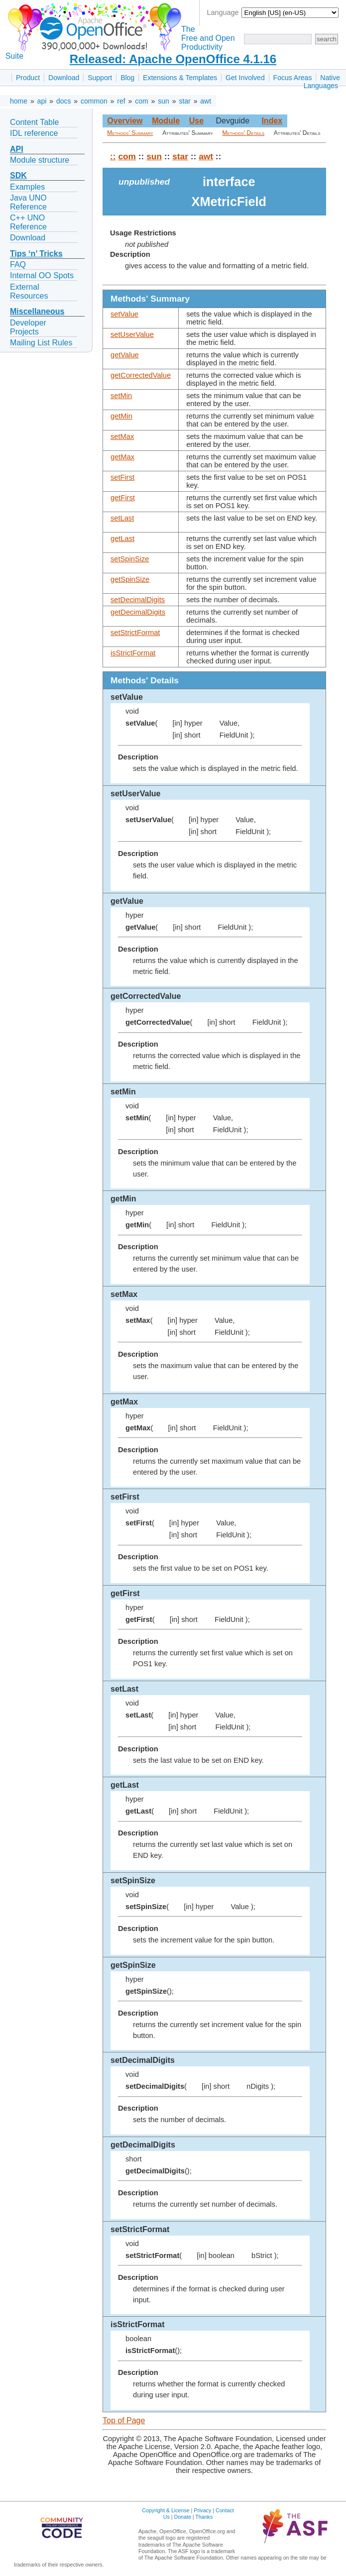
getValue (125, 355)
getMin (121, 416)
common (94, 101)
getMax (122, 457)
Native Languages (322, 82)
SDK (18, 175)
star (184, 101)
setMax (122, 436)
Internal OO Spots (42, 275)
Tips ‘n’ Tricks (36, 253)
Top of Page (124, 2420)
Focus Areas (292, 78)
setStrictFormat (135, 633)
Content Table (34, 122)
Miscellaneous (37, 311)
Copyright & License (165, 2510)
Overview (124, 120)
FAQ (18, 264)
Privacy (202, 2510)
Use (196, 120)
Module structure (39, 160)
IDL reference (34, 133)
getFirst (123, 498)
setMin (121, 396)
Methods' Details (244, 132)
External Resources (29, 291)
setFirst (122, 477)
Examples (27, 187)
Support (100, 78)
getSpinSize (130, 579)
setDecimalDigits (138, 600)
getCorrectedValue (141, 375)
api (42, 101)
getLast (122, 538)
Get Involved (245, 78)
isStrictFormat (133, 653)
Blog (127, 78)
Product (28, 78)
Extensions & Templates (180, 78)
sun (163, 101)
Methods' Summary (130, 132)
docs (63, 101)
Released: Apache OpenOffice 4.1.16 (173, 59)
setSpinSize (130, 559)
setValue (124, 314)
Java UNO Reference (28, 202)
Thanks (204, 2517)
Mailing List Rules (41, 342)
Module (166, 120)
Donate (182, 2517)
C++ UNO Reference (28, 222)
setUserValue (132, 334)
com (141, 101)
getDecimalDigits (138, 612)
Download (63, 78)
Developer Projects (28, 327)
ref (121, 101)
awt (205, 101)
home (18, 101)
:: (113, 156)
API (16, 149)
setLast (122, 518)
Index (271, 120)
